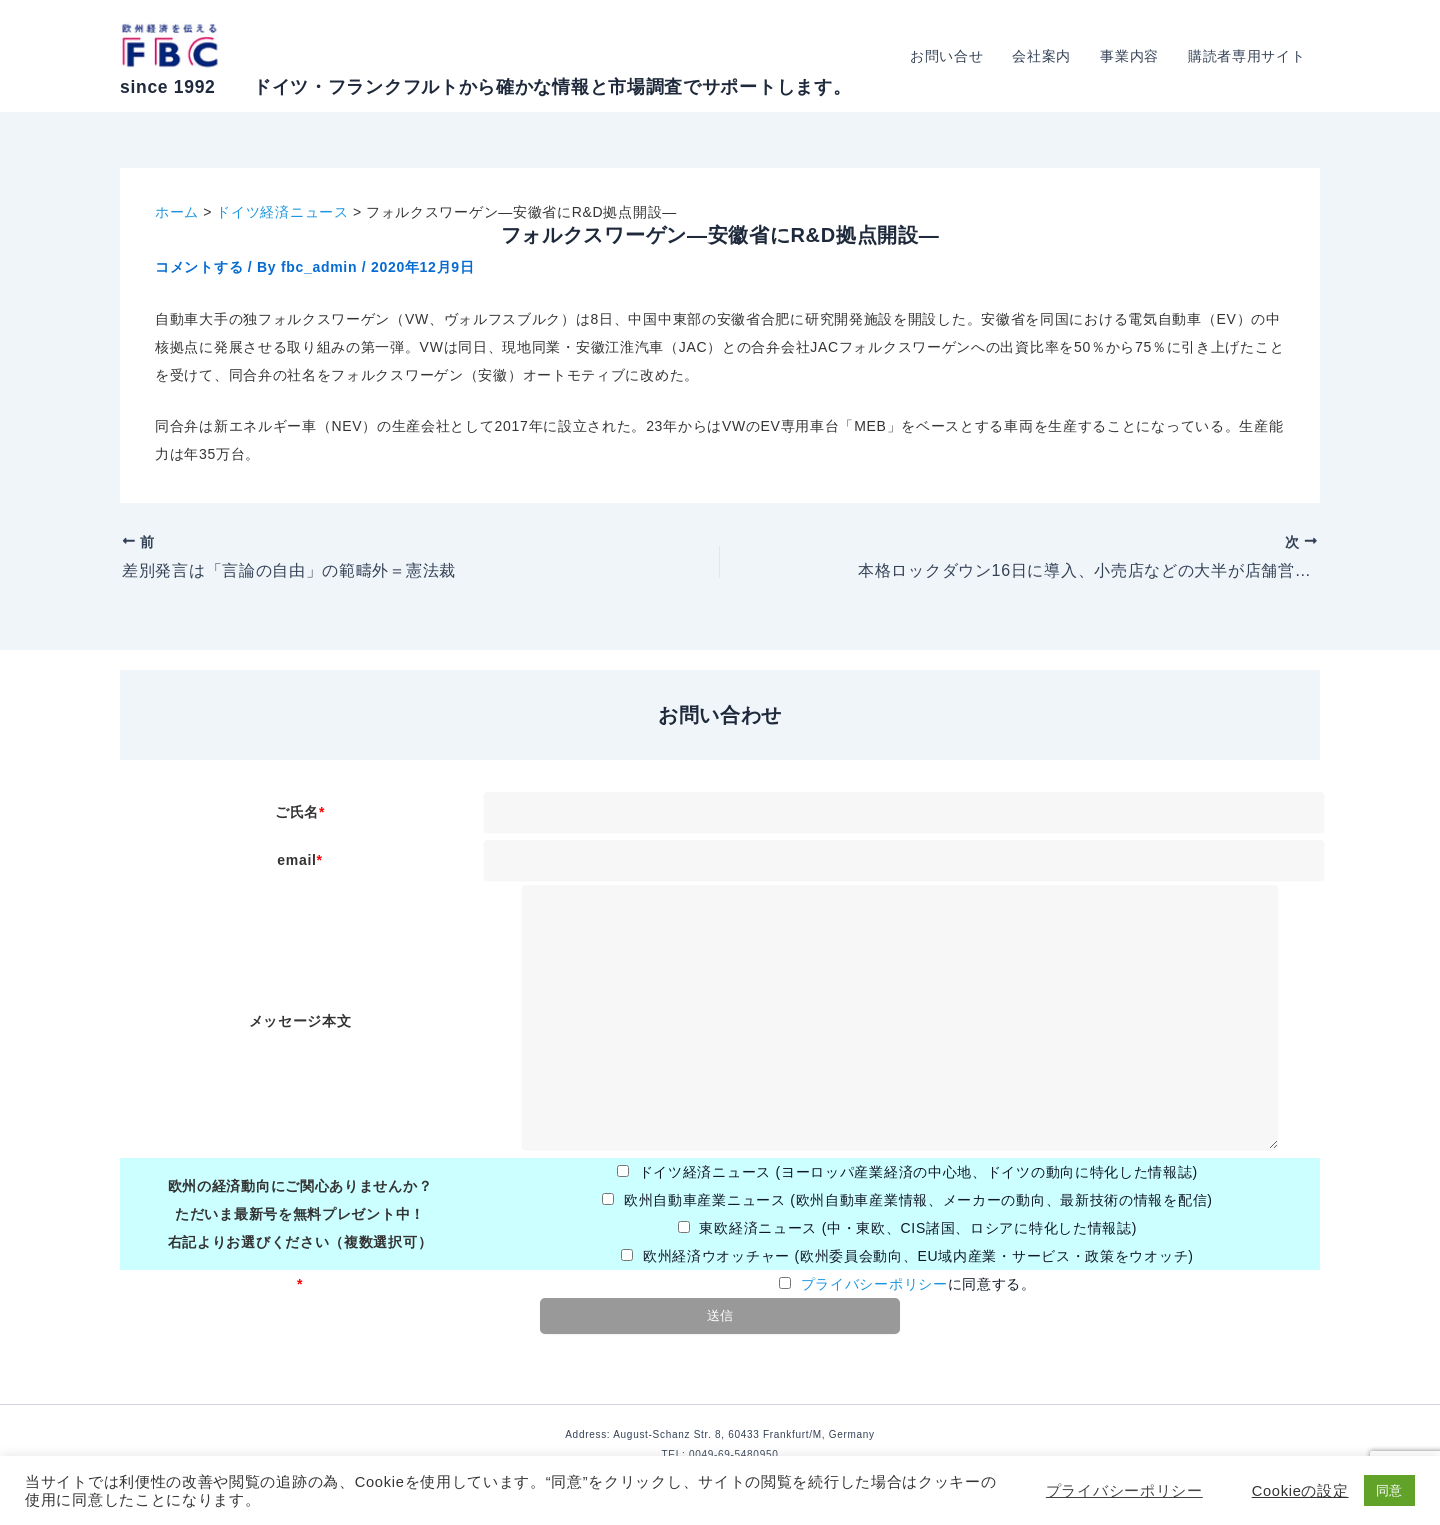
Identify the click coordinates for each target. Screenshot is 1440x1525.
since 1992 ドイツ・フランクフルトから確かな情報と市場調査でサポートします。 (485, 87)
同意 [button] (1389, 1490)
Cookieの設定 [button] (1300, 1491)
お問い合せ (950, 56)
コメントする (199, 267)
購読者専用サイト (1247, 56)
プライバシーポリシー (874, 1284)
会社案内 (1044, 56)
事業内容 (1131, 56)
